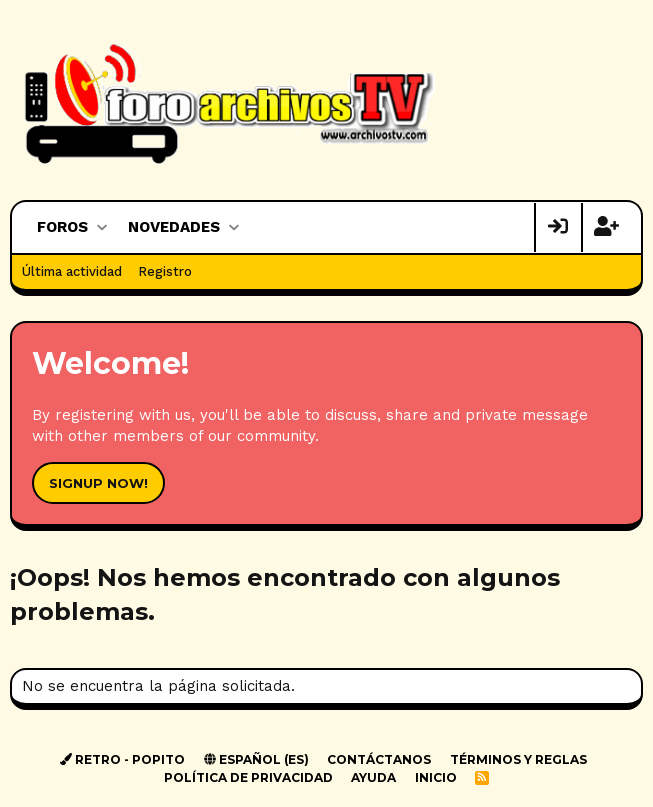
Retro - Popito (122, 759)
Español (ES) (256, 759)
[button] (101, 227)
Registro (165, 271)
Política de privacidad (248, 777)
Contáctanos (379, 759)
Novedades (174, 227)
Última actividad (72, 271)
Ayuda (373, 777)
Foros (62, 227)
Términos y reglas (518, 759)
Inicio (436, 777)
